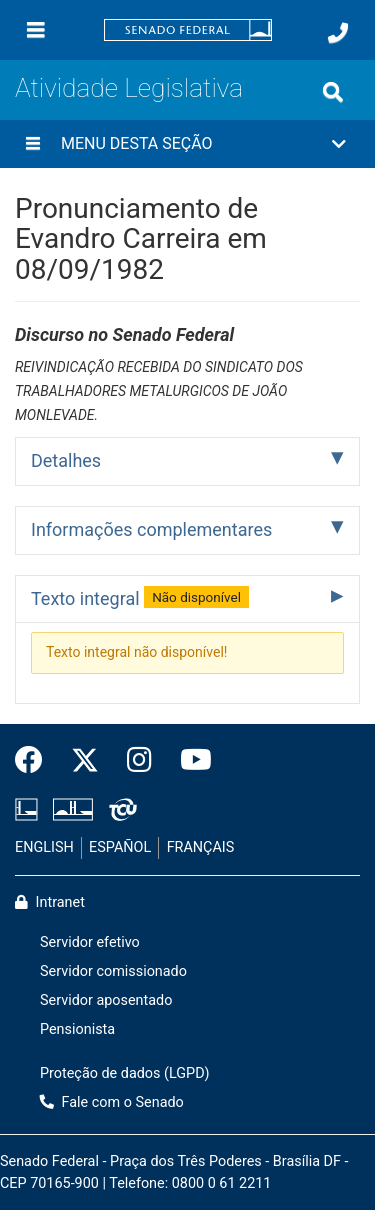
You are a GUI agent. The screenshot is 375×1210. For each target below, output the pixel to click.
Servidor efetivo (90, 942)
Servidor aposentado (106, 1000)
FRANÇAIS (201, 847)
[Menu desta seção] (33, 144)
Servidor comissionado (113, 971)
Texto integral (140, 597)
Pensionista (77, 1029)
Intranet (50, 902)
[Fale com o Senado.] (338, 33)
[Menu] (36, 30)
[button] (187, 144)
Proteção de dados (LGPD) (125, 1073)
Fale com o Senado (112, 1102)
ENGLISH (44, 847)
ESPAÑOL (120, 847)
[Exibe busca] (333, 92)
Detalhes (66, 460)
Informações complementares (151, 529)
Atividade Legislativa (129, 88)
